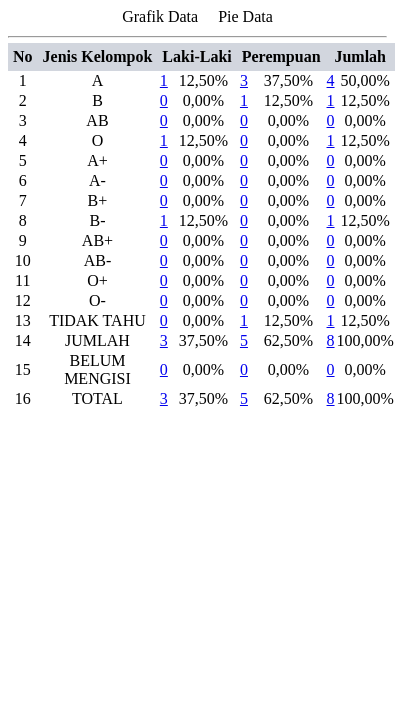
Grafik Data (160, 16)
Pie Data (245, 16)
